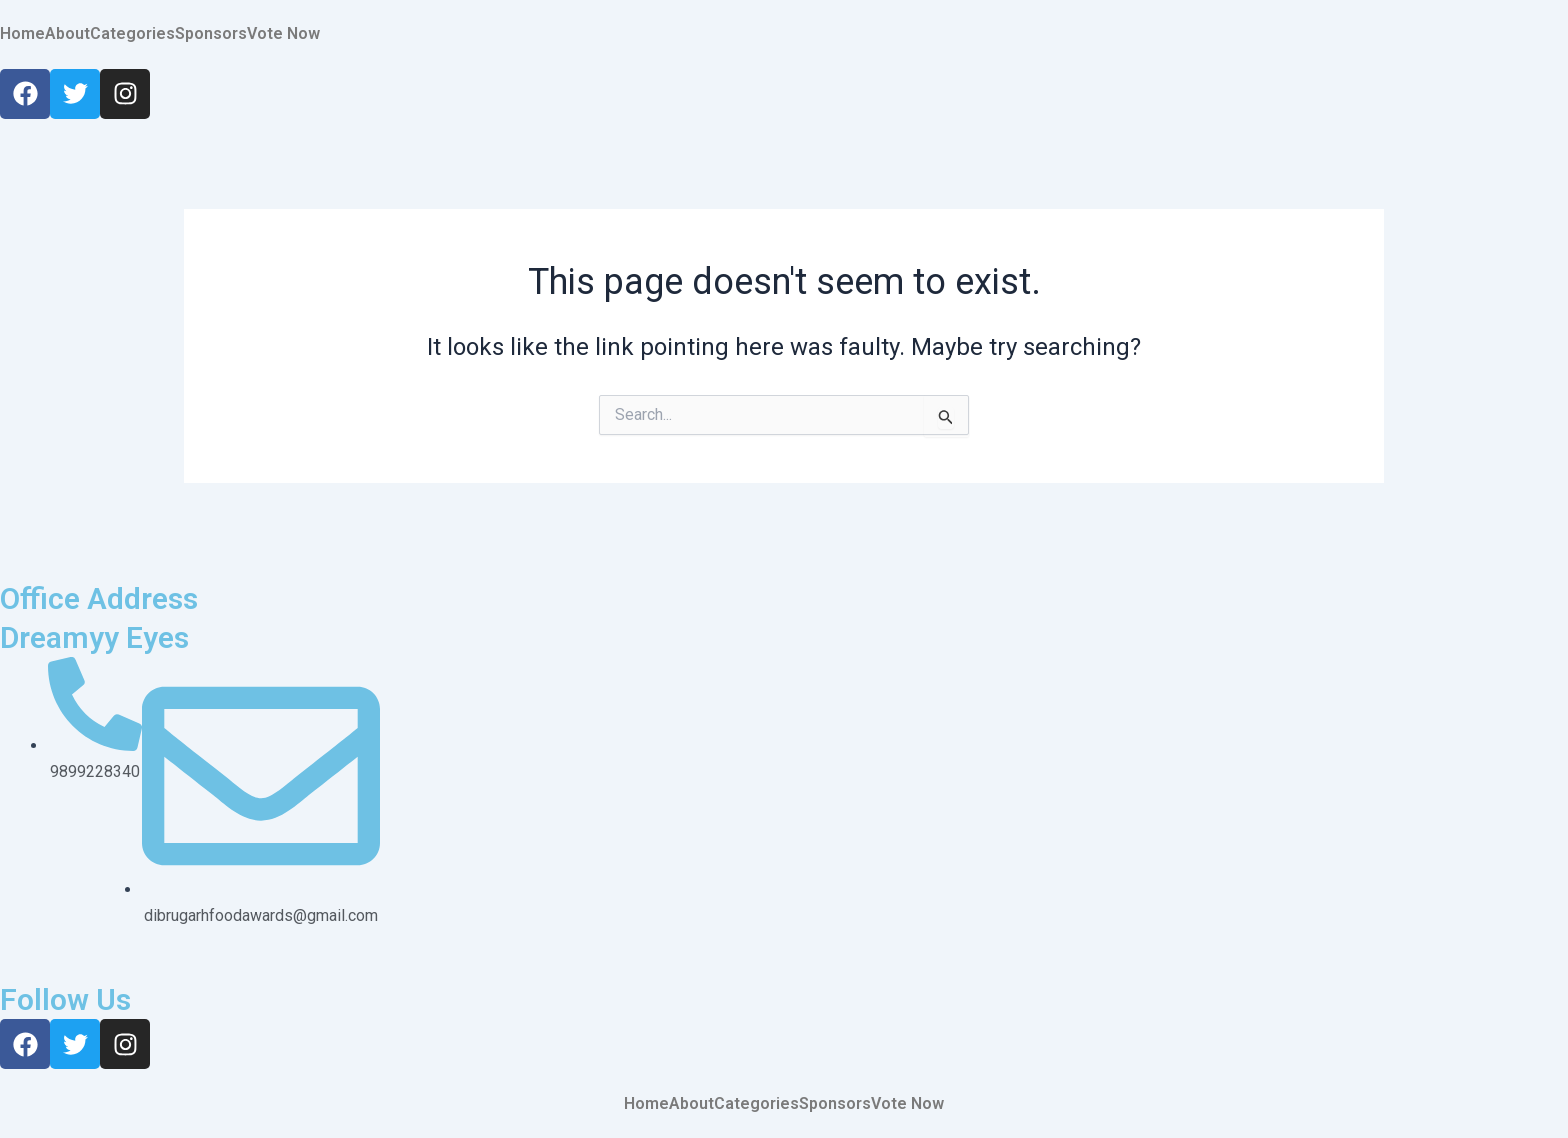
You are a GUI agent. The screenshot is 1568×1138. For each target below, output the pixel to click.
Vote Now (283, 34)
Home (22, 34)
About (67, 34)
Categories (132, 34)
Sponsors (211, 34)
